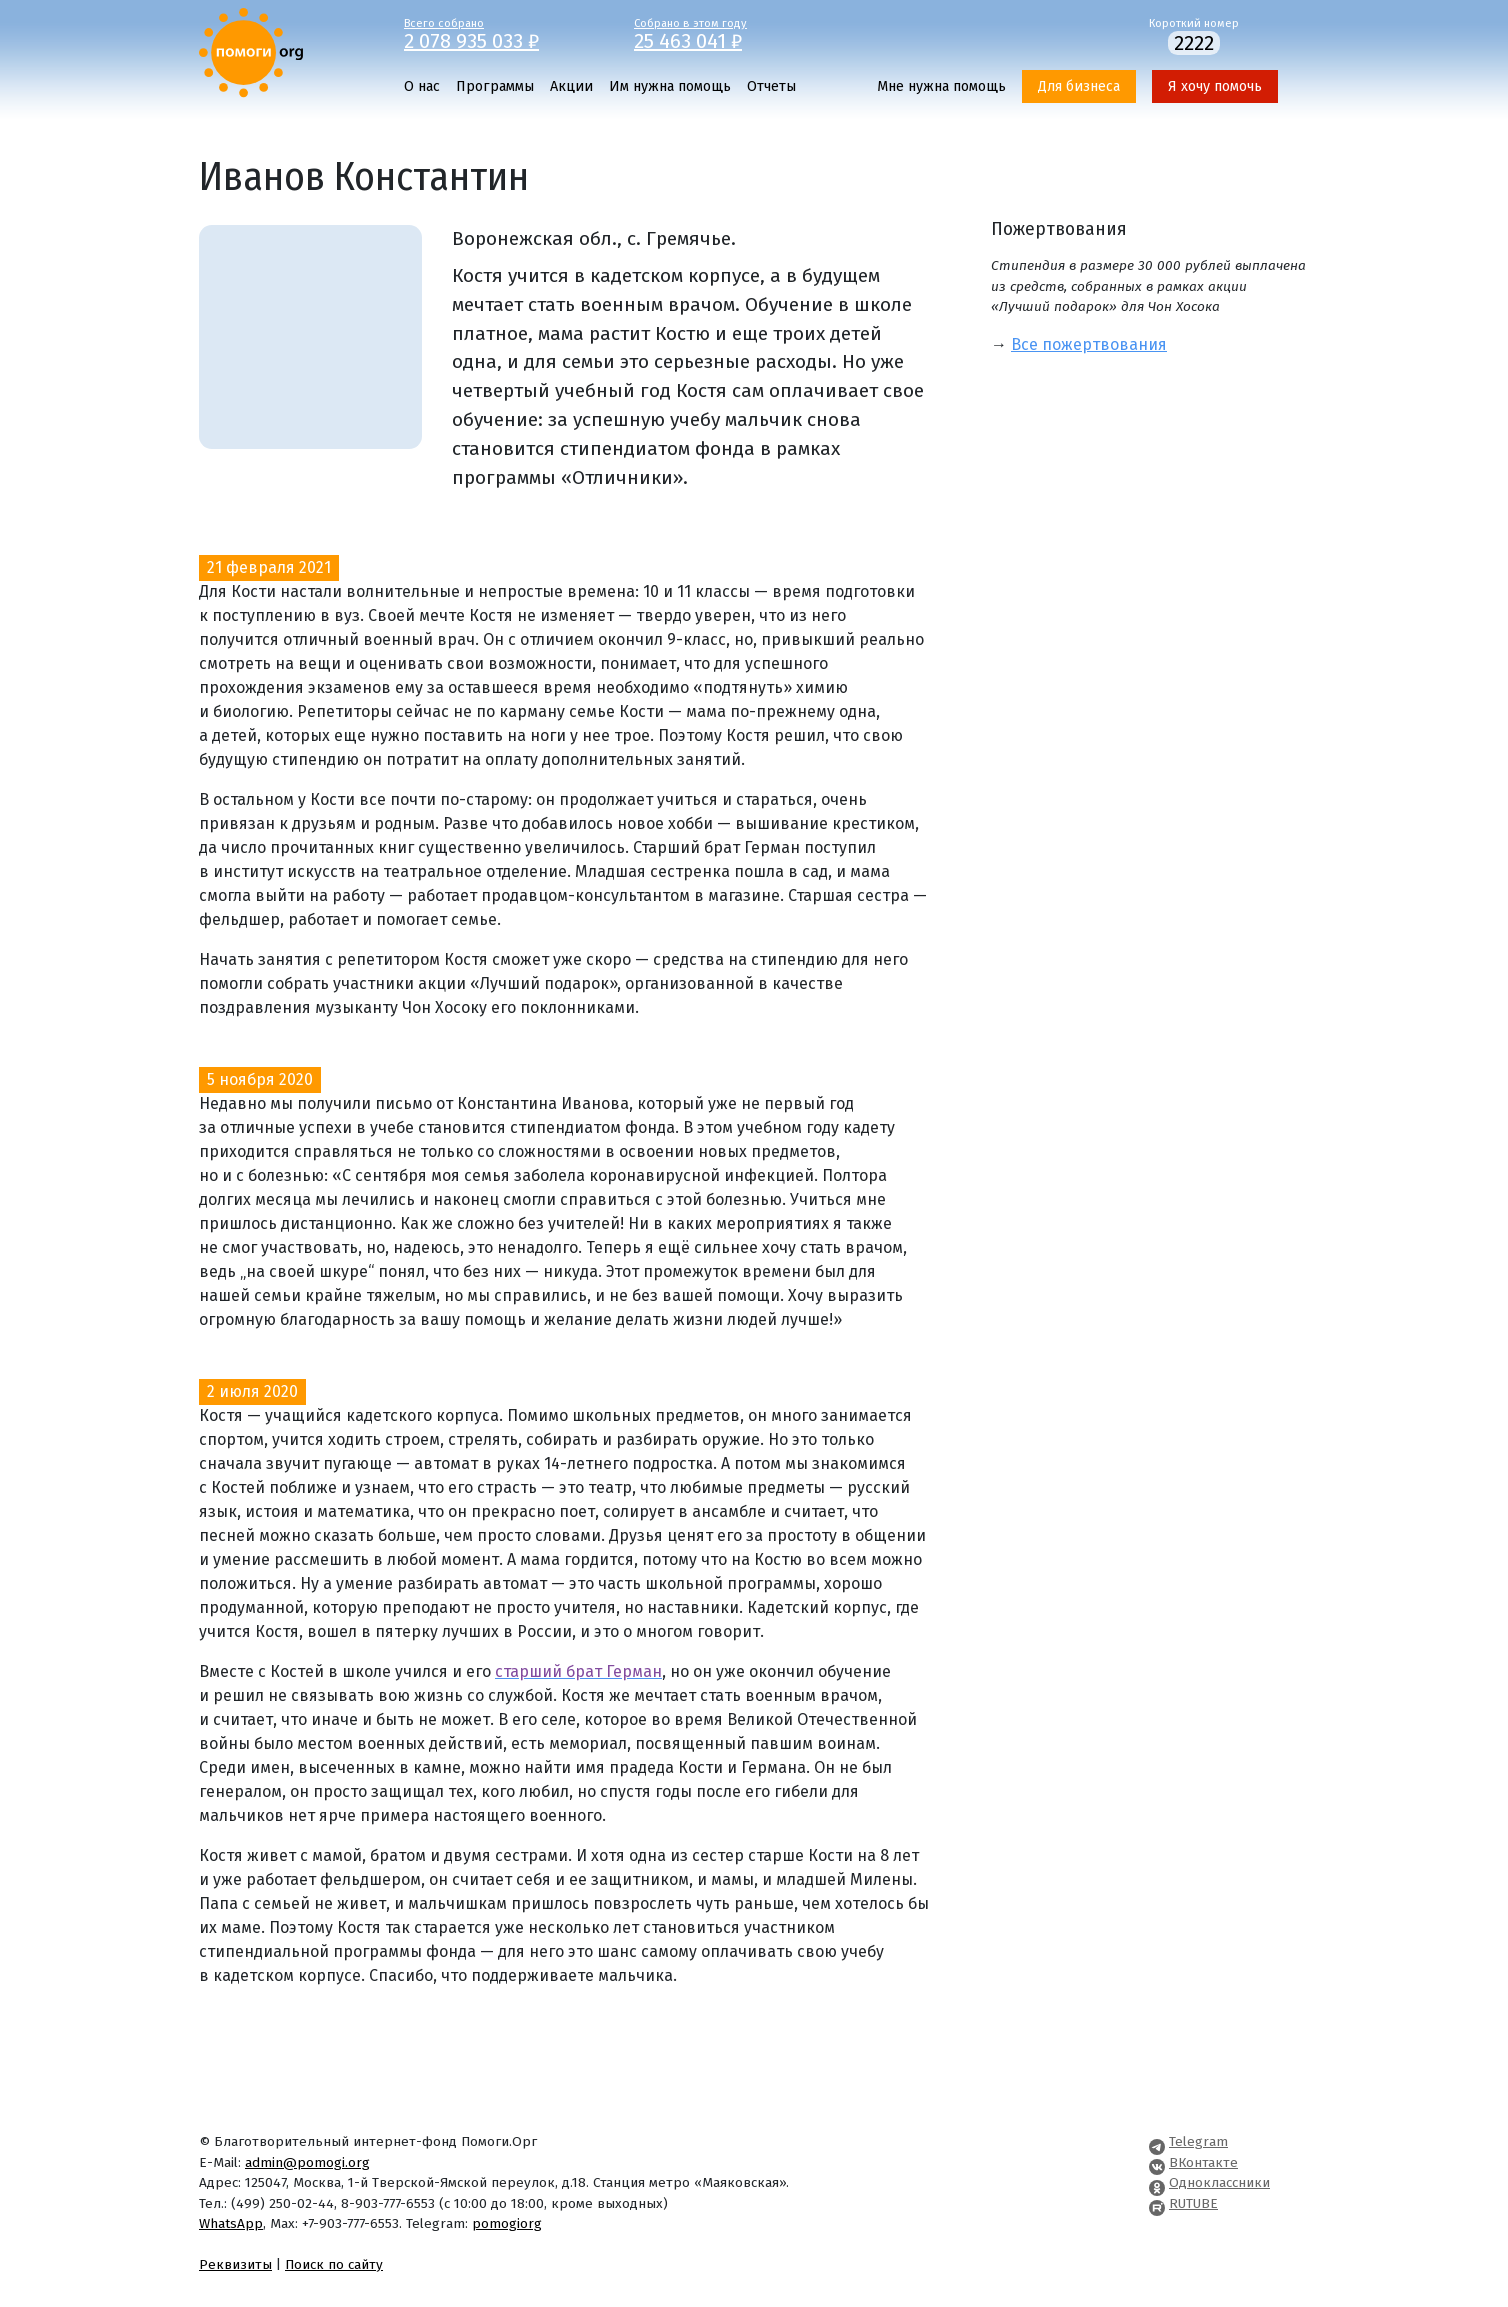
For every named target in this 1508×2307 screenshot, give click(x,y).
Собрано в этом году (734, 33)
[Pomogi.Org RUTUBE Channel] (1157, 2203)
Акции (571, 86)
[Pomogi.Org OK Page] (1157, 2182)
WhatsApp (231, 2223)
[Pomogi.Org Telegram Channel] (1157, 2141)
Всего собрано (504, 33)
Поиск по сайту (334, 2264)
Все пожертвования (1089, 344)
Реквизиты (235, 2264)
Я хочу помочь (1215, 86)
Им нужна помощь (670, 86)
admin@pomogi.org (307, 2162)
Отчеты (771, 86)
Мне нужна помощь (941, 86)
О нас (422, 86)
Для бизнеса (1079, 86)
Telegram (1198, 2141)
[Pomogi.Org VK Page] (1157, 2162)
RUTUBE (1193, 2203)
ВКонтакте (1203, 2162)
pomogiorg (507, 2223)
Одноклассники (1219, 2182)
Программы (495, 86)
